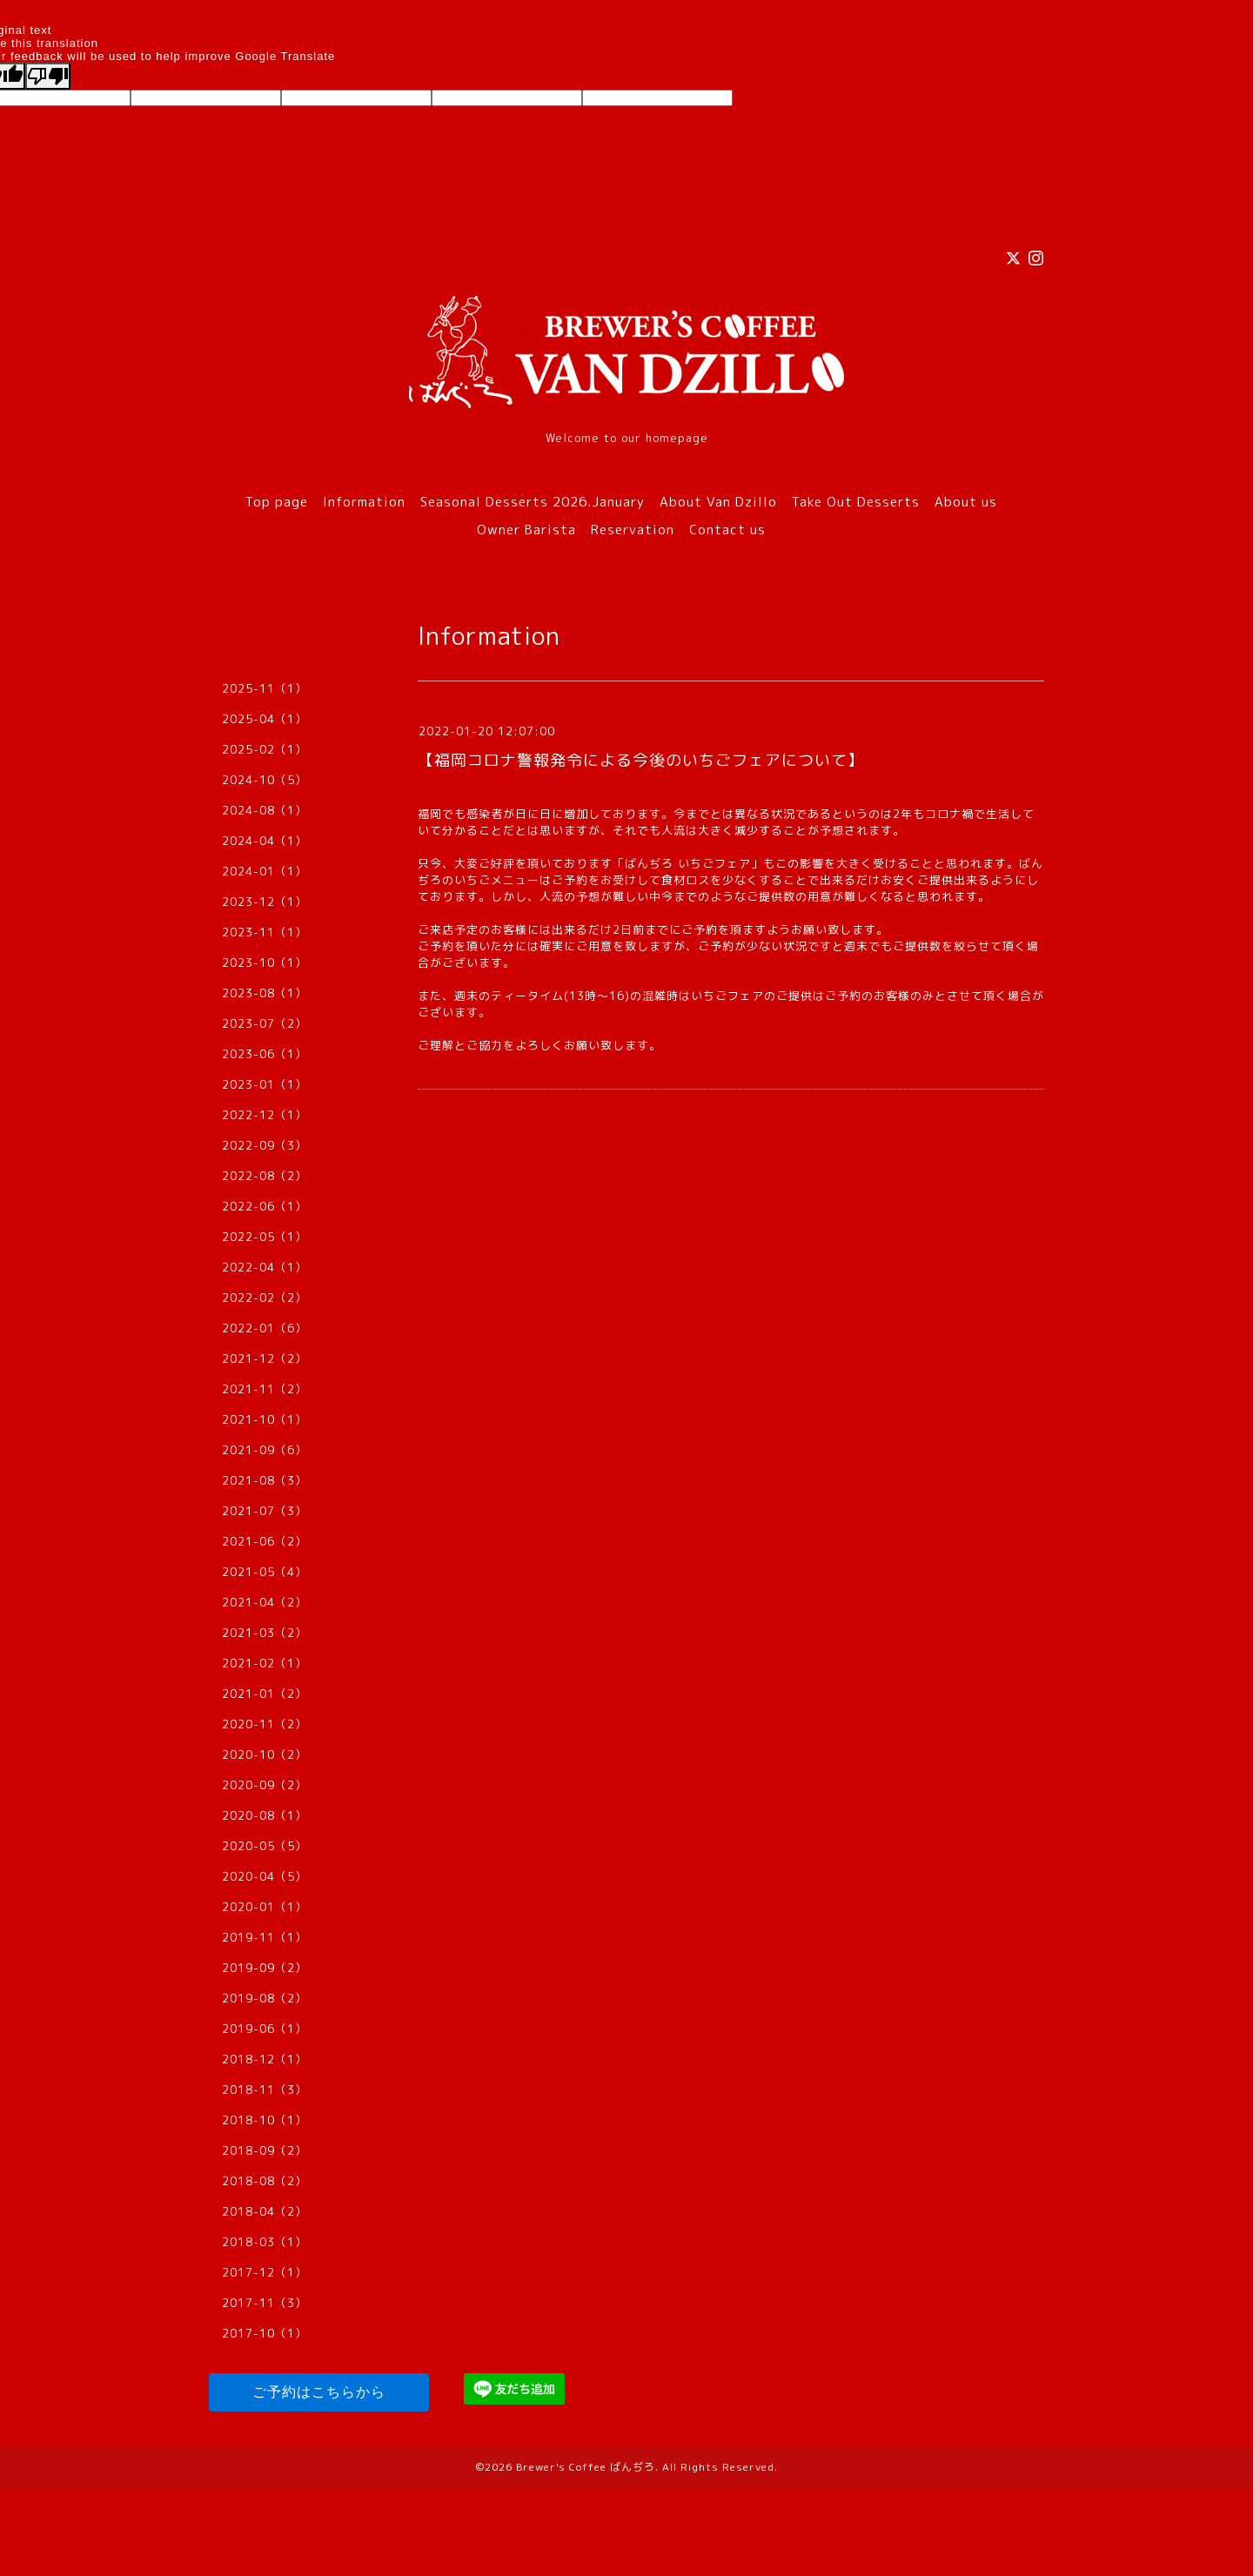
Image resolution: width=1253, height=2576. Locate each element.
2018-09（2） (264, 2150)
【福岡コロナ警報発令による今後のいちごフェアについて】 (641, 760)
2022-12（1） (264, 1115)
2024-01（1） (264, 871)
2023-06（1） (264, 1054)
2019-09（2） (264, 1968)
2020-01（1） (264, 1907)
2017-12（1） (264, 2272)
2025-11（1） (264, 688)
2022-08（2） (264, 1176)
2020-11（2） (264, 1724)
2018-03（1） (264, 2242)
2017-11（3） (264, 2303)
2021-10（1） (264, 1419)
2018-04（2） (264, 2211)
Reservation (632, 529)
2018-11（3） (264, 2089)
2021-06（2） (264, 1541)
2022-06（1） (264, 1206)
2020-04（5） (264, 1876)
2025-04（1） (264, 719)
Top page (276, 502)
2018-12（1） (264, 2059)
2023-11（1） (264, 932)
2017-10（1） (264, 2333)
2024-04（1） (264, 841)
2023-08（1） (264, 993)
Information (364, 502)
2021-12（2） (264, 1358)
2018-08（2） (264, 2181)
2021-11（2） (264, 1389)
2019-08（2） (264, 1998)
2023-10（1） (264, 962)
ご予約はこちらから (318, 2392)
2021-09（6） (264, 1450)
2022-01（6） (264, 1328)
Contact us (727, 529)
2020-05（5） (264, 1846)
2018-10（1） (264, 2120)
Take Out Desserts (856, 502)
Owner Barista (526, 529)
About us (966, 502)
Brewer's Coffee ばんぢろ (585, 2466)
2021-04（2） (264, 1602)
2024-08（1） (264, 810)
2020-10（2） (264, 1754)
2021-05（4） (264, 1572)
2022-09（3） (264, 1145)
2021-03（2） (264, 1632)
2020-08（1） (264, 1815)
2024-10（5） (264, 780)
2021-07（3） (264, 1511)
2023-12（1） (264, 901)
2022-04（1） (264, 1267)
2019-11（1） (264, 1937)
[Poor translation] (47, 76)
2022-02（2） (264, 1297)
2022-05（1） (264, 1236)
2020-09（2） (264, 1785)
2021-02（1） (264, 1663)
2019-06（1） (264, 2028)
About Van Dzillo (718, 502)
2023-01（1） (264, 1084)
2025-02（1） (264, 749)
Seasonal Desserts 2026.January (532, 502)
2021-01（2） (264, 1693)
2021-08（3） (264, 1480)
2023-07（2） (264, 1023)
